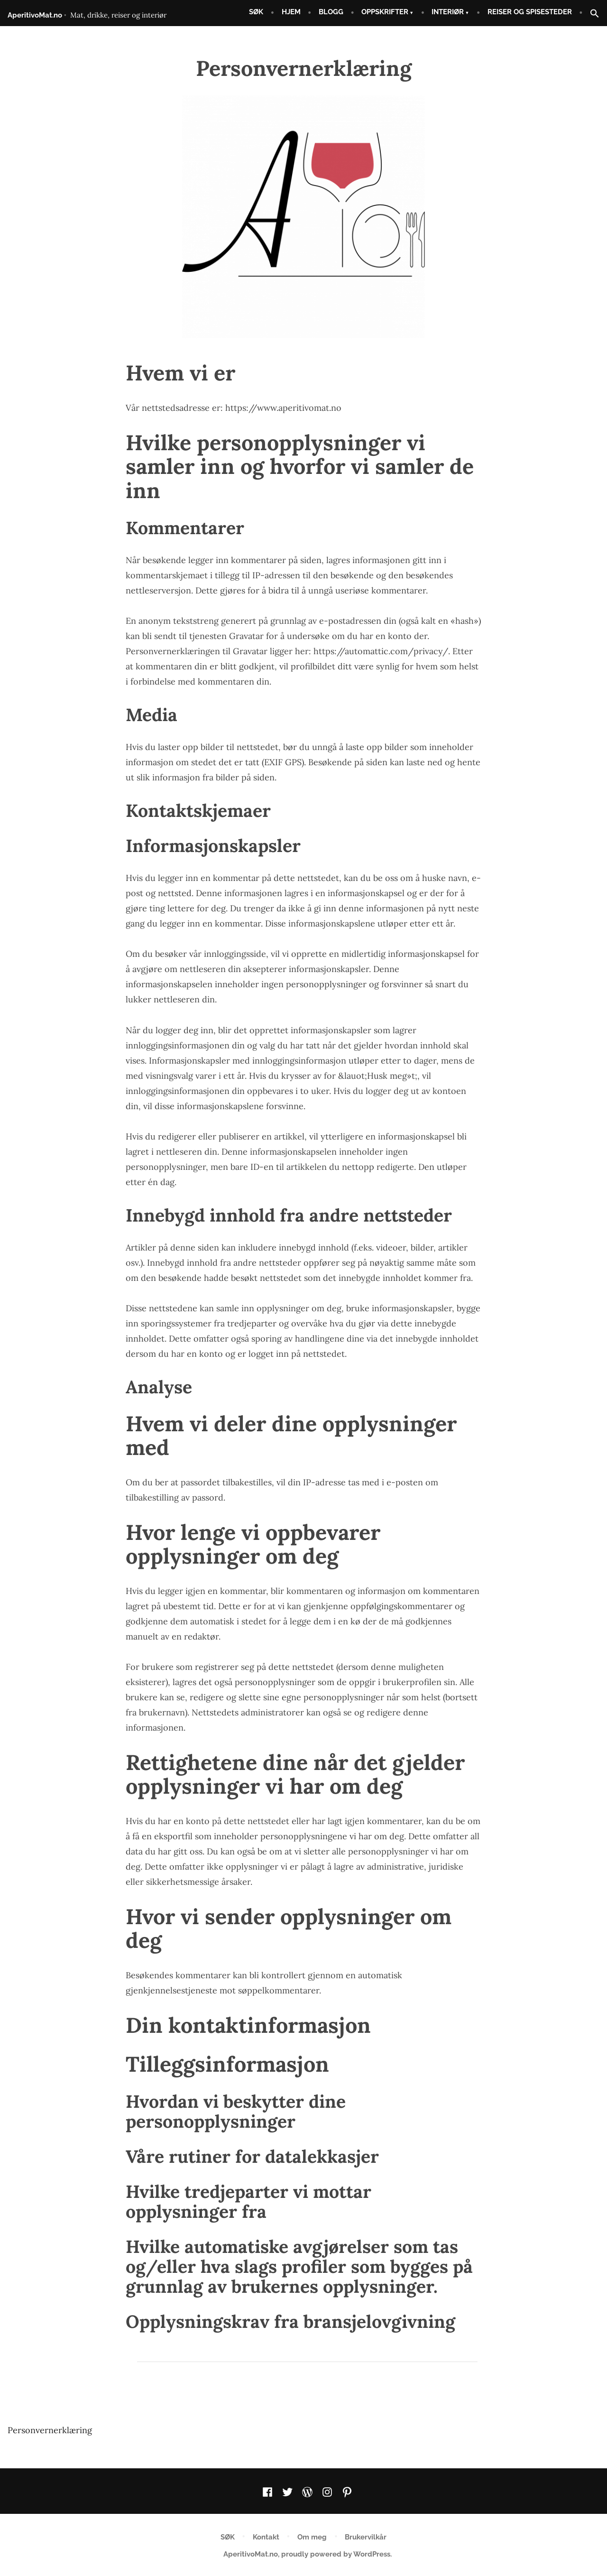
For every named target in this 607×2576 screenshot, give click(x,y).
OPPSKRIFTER (384, 12)
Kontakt (266, 2537)
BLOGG (331, 12)
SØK (256, 12)
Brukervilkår (365, 2537)
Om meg (312, 2537)
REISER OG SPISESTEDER (529, 12)
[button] (590, 14)
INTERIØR (448, 12)
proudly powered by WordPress (335, 2554)
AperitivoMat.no (35, 15)
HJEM (291, 12)
